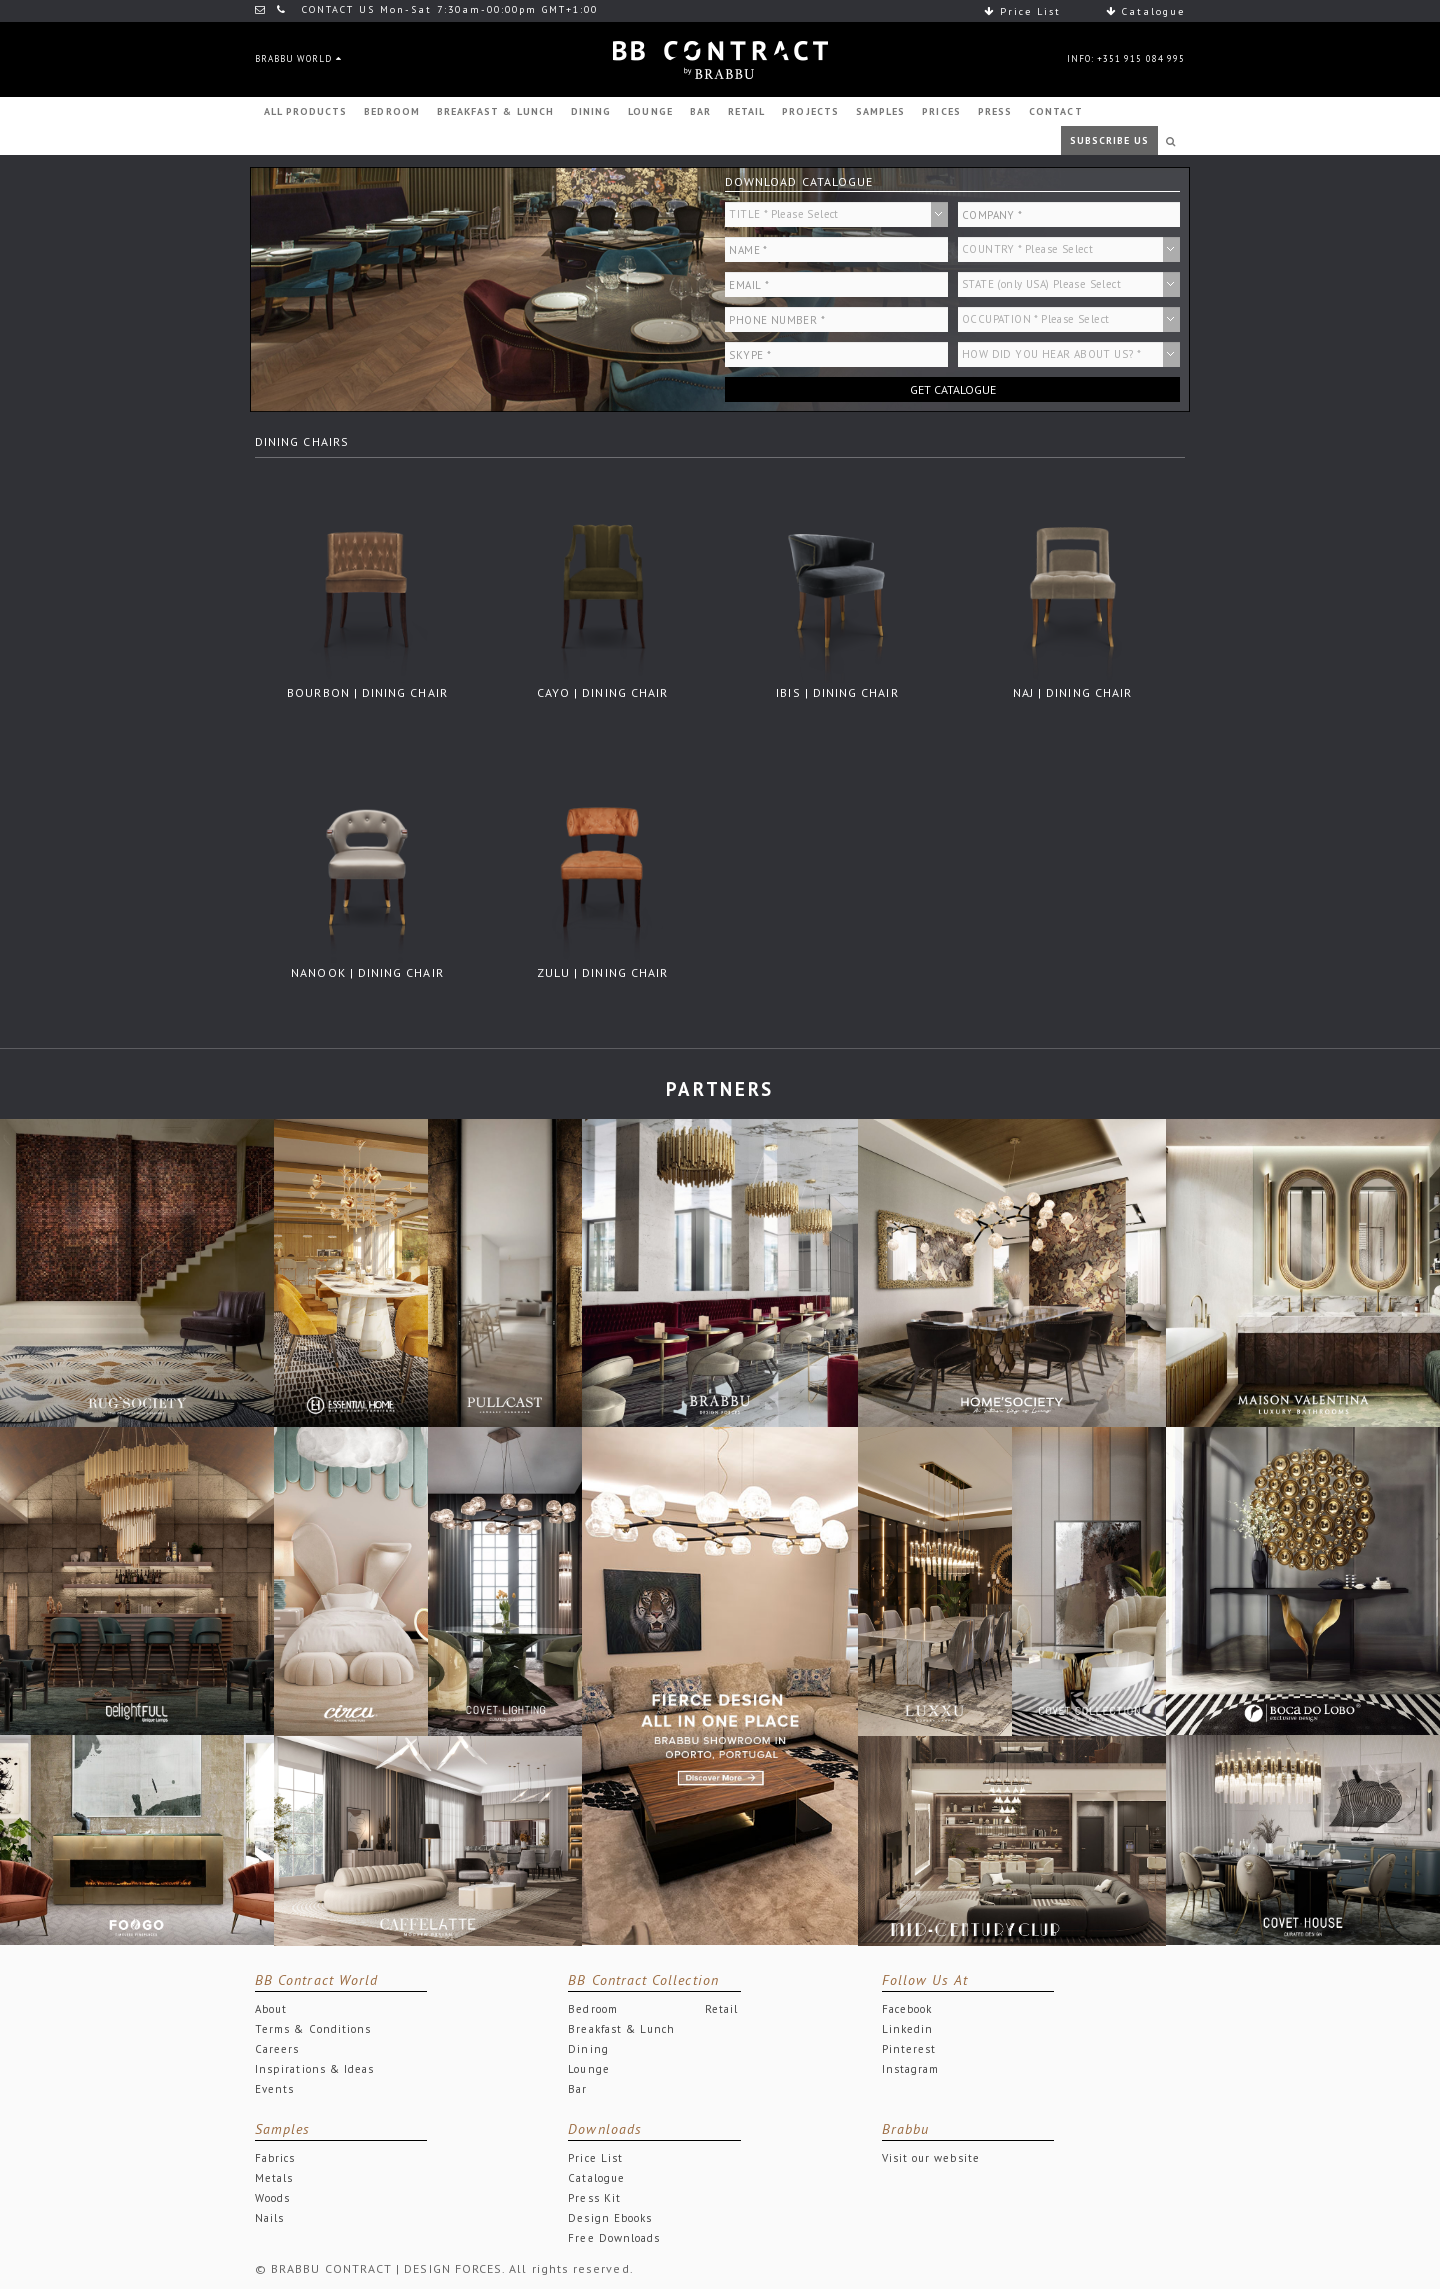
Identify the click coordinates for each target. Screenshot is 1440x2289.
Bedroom (592, 2009)
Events (274, 2089)
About (271, 2009)
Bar (577, 2089)
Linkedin (908, 2029)
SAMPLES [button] (880, 111)
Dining (588, 2049)
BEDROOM (391, 111)
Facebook (907, 2009)
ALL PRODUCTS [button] (306, 111)
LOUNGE (650, 111)
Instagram (911, 2069)
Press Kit (594, 2198)
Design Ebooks (610, 2218)
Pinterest (909, 2049)
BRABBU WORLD (298, 58)
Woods (272, 2198)
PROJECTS (810, 111)
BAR (700, 111)
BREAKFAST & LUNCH (495, 111)
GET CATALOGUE (953, 389)
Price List (1022, 11)
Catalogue (1145, 11)
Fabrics (275, 2158)
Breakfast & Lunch (621, 2029)
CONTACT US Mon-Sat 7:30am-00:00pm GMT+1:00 (426, 9)
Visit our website (931, 2158)
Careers (277, 2049)
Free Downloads (614, 2238)
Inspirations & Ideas (314, 2069)
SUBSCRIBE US (1110, 140)
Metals (274, 2178)
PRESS (995, 111)
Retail (721, 2009)
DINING (591, 111)
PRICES (941, 111)
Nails (269, 2218)
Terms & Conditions (313, 2029)
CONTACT (1055, 111)
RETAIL (746, 111)
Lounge (588, 2069)
